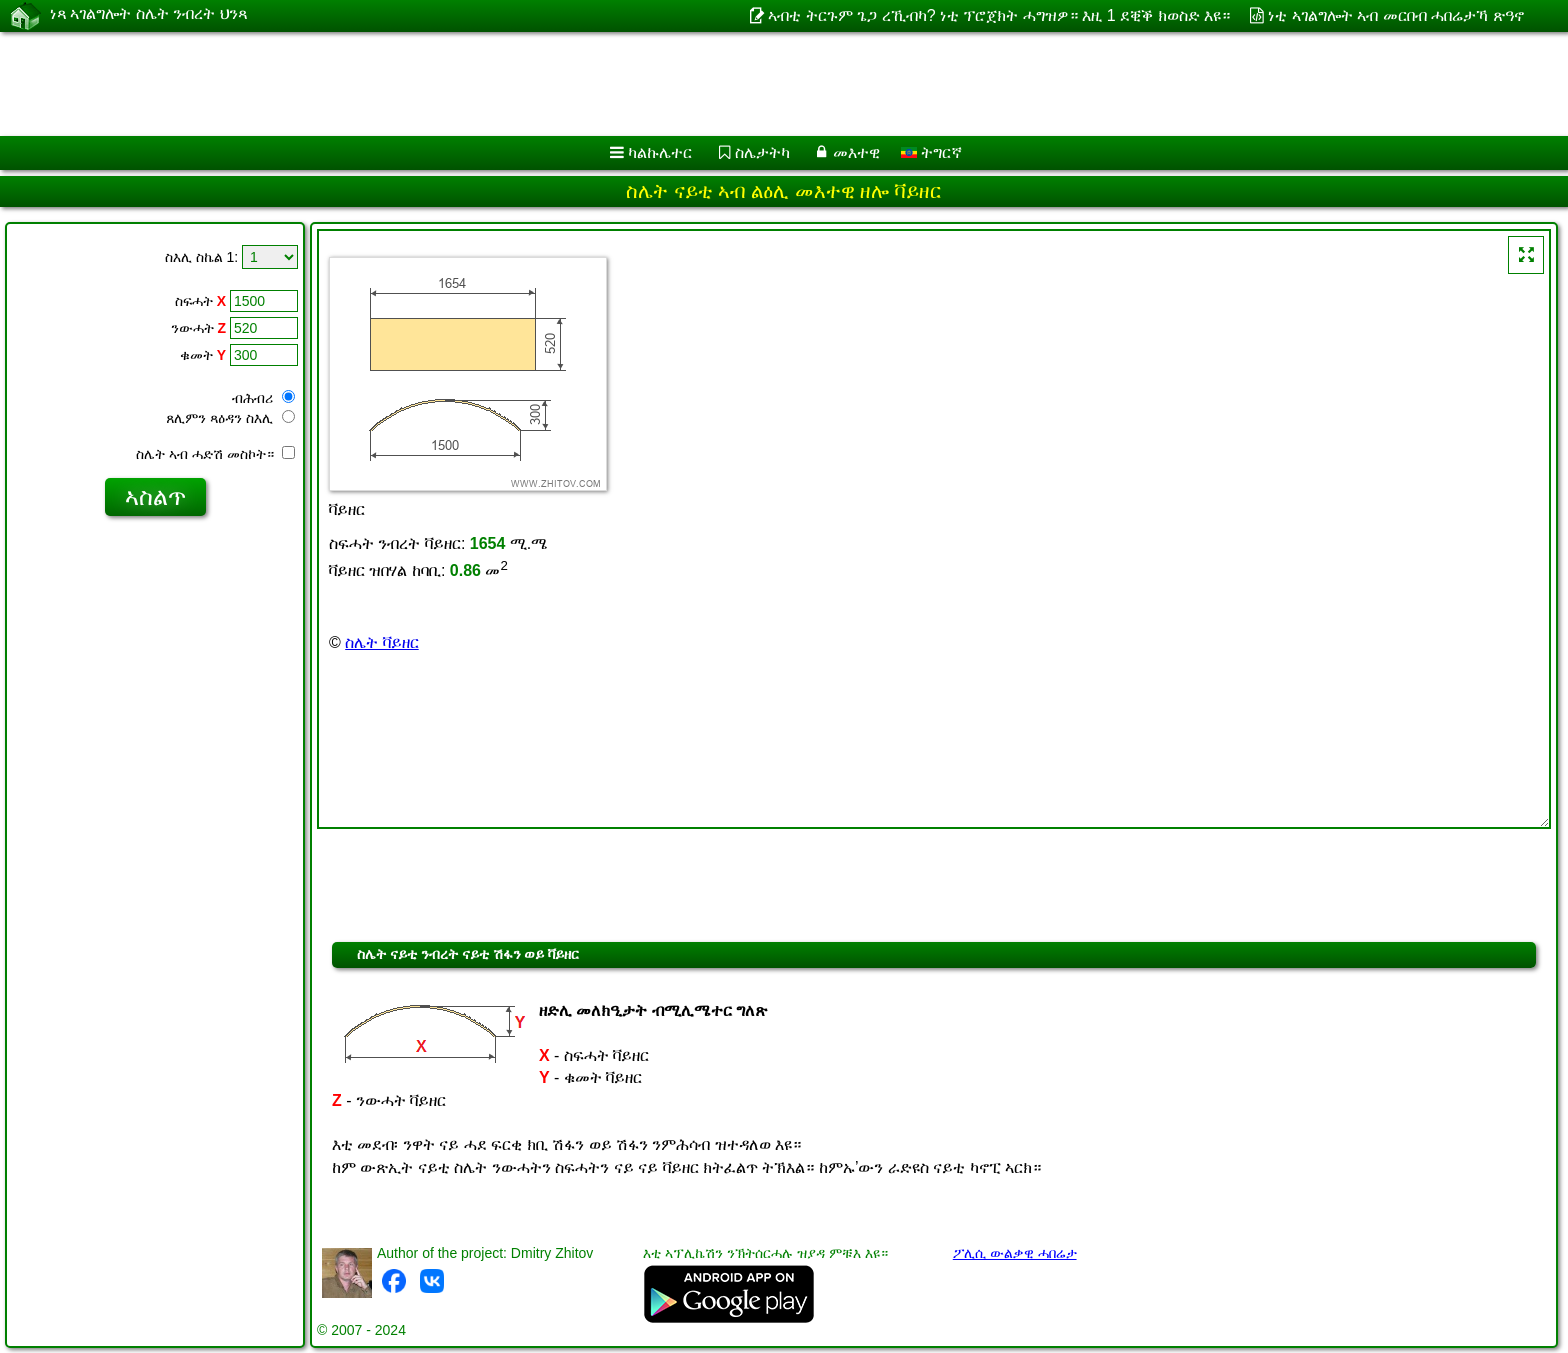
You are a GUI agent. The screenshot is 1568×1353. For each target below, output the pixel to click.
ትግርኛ (931, 152)
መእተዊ (856, 152)
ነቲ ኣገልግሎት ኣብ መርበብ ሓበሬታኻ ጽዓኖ (1395, 15)
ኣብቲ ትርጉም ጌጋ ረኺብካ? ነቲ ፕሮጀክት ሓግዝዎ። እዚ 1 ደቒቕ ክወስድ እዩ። (999, 15)
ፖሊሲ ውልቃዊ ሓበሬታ (1015, 1253)
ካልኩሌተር (660, 152)
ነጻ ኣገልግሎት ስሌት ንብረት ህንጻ (148, 15)
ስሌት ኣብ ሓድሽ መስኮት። (215, 454)
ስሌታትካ (762, 152)
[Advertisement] (607, 84)
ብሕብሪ (263, 398)
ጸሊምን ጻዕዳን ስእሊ (230, 418)
